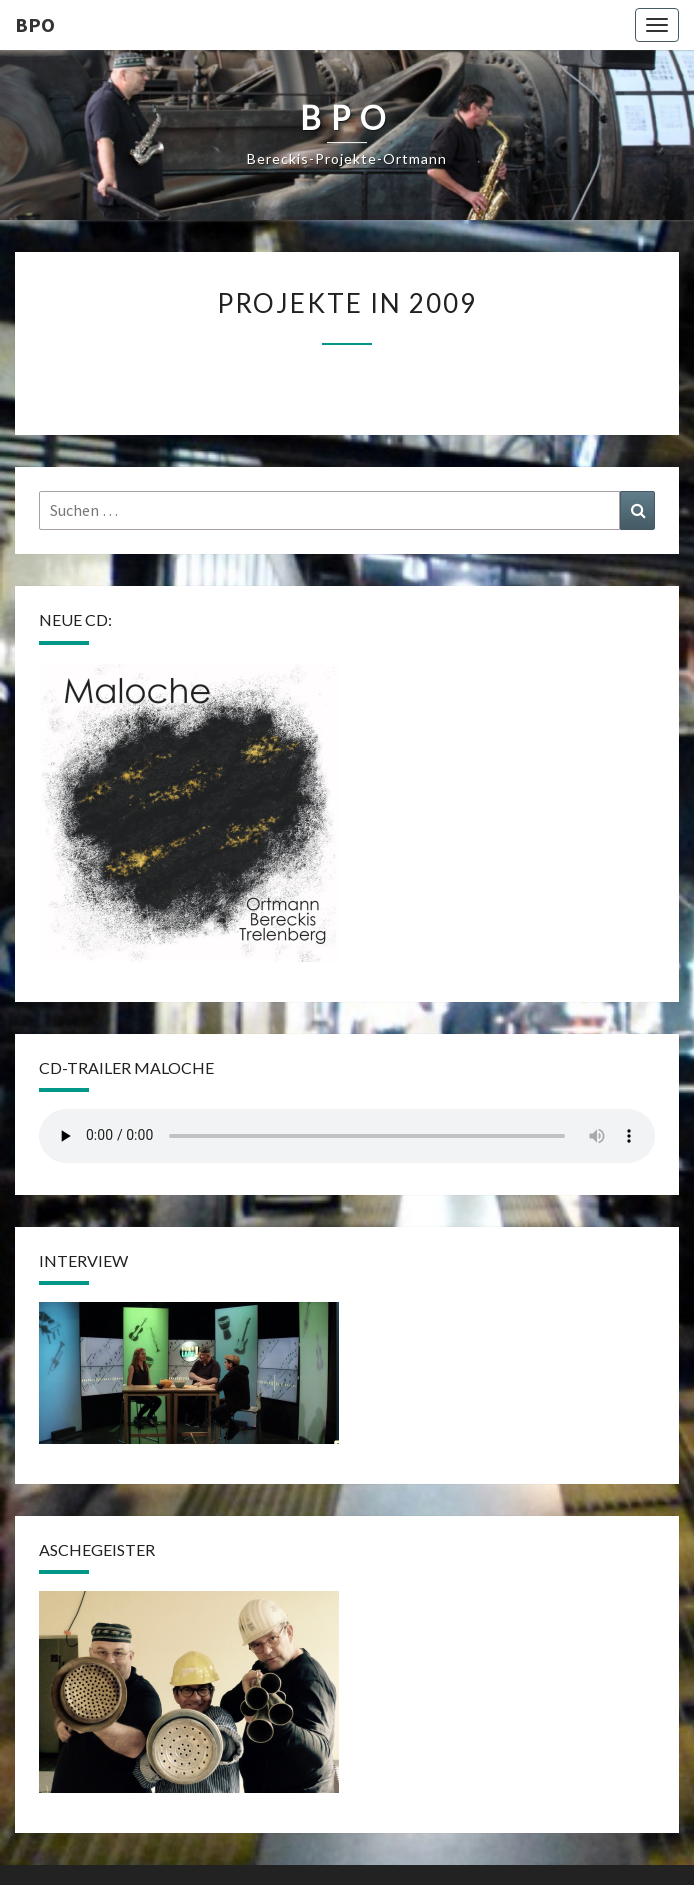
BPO (35, 24)
